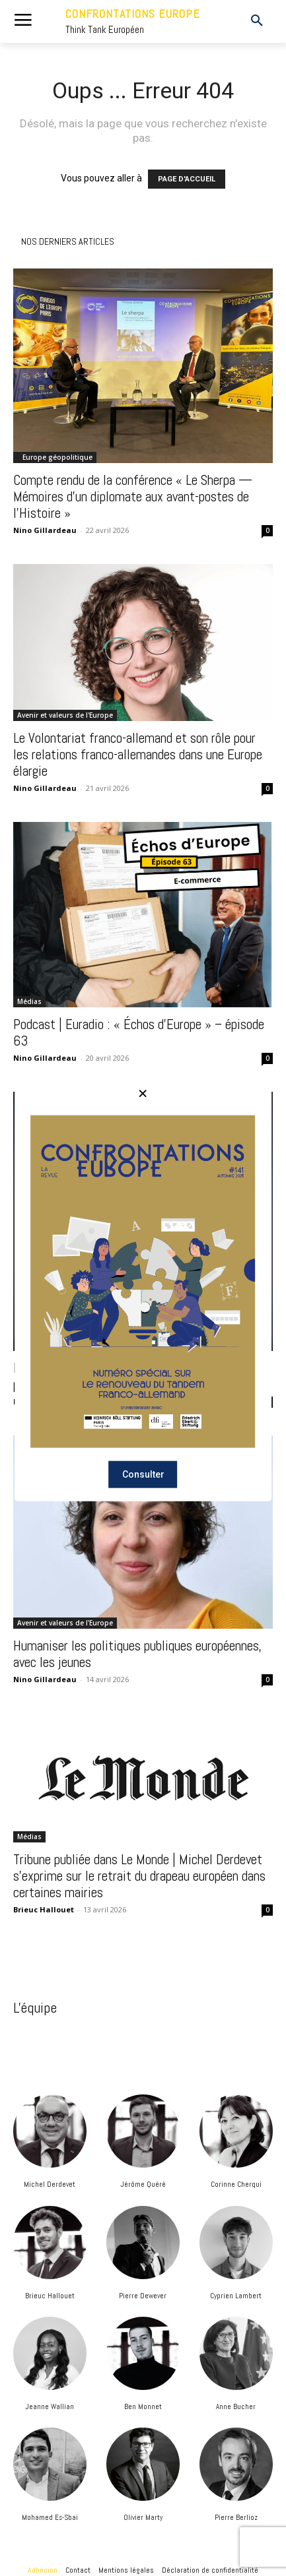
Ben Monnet (143, 2406)
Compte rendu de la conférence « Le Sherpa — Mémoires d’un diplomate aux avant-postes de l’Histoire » (132, 496)
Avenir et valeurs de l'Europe (65, 715)
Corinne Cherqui (236, 2184)
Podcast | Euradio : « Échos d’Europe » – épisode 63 (138, 1032)
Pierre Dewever (142, 2295)
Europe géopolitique (57, 457)
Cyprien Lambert (236, 2295)
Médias (29, 1001)
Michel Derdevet (49, 2184)
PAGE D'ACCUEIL (186, 179)
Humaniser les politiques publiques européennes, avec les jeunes (137, 1654)
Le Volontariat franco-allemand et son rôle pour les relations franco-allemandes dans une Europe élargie (137, 754)
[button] (247, 21)
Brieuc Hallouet (50, 2295)
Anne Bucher (236, 2406)
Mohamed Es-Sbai (50, 2517)
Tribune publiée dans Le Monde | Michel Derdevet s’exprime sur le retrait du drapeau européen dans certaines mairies (139, 1875)
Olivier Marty (143, 2517)
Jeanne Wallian (49, 2406)
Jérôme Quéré (143, 2184)
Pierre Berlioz (236, 2517)
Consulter (143, 1474)
